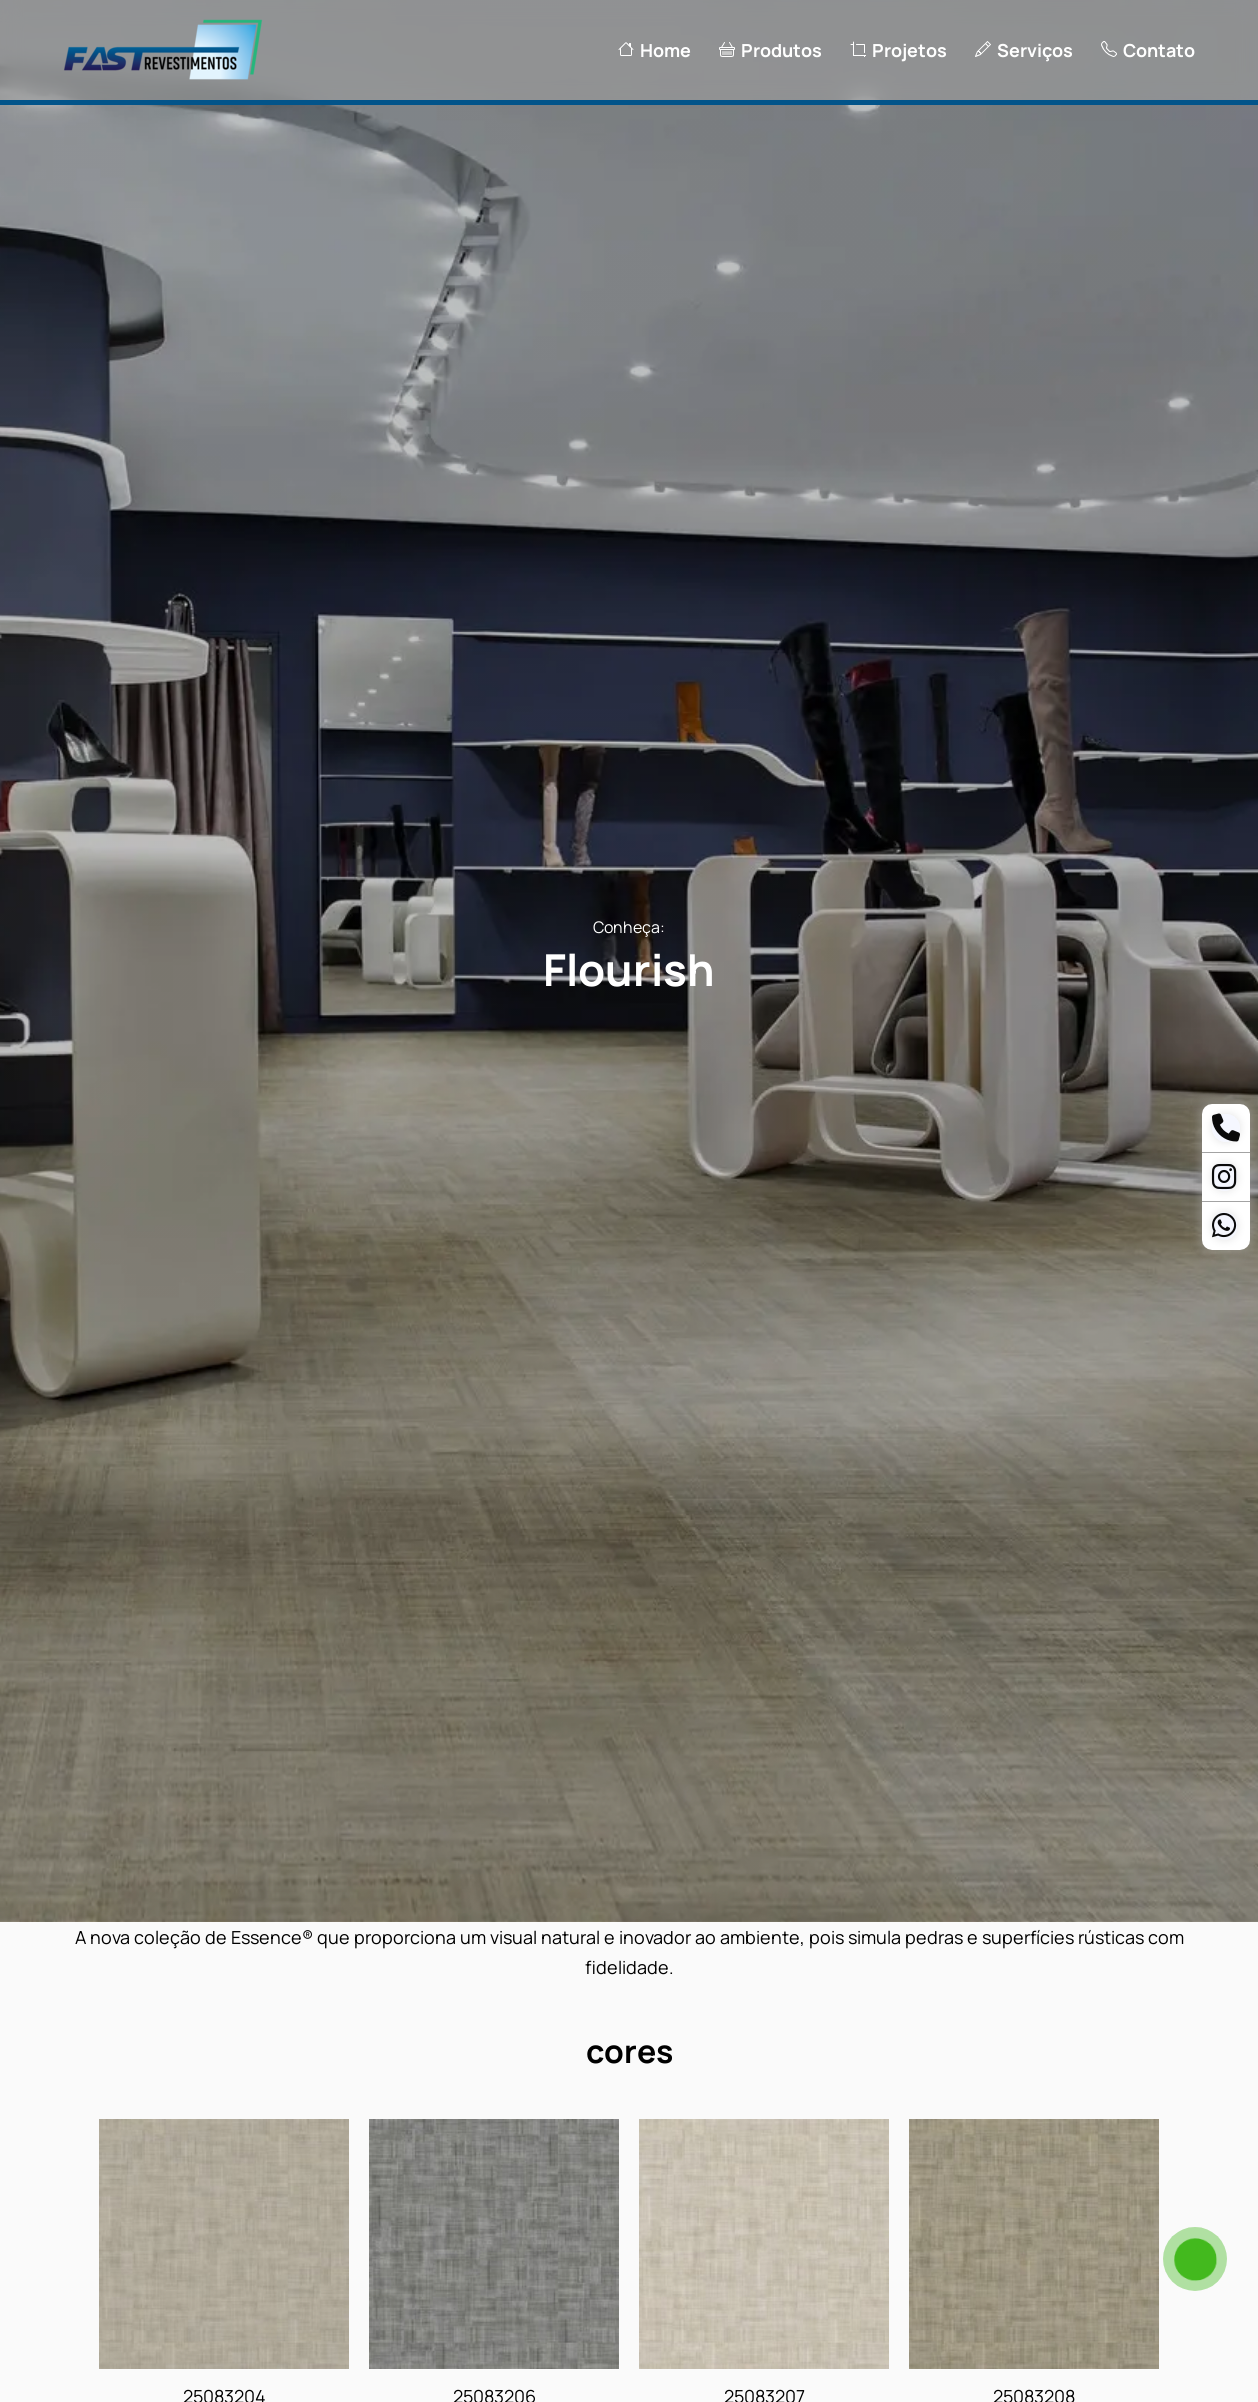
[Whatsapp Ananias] (1224, 1230)
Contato (1148, 50)
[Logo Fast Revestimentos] (163, 77)
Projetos (898, 50)
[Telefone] (1226, 1132)
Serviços (1024, 50)
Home (654, 50)
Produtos (770, 50)
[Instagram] (1224, 1181)
